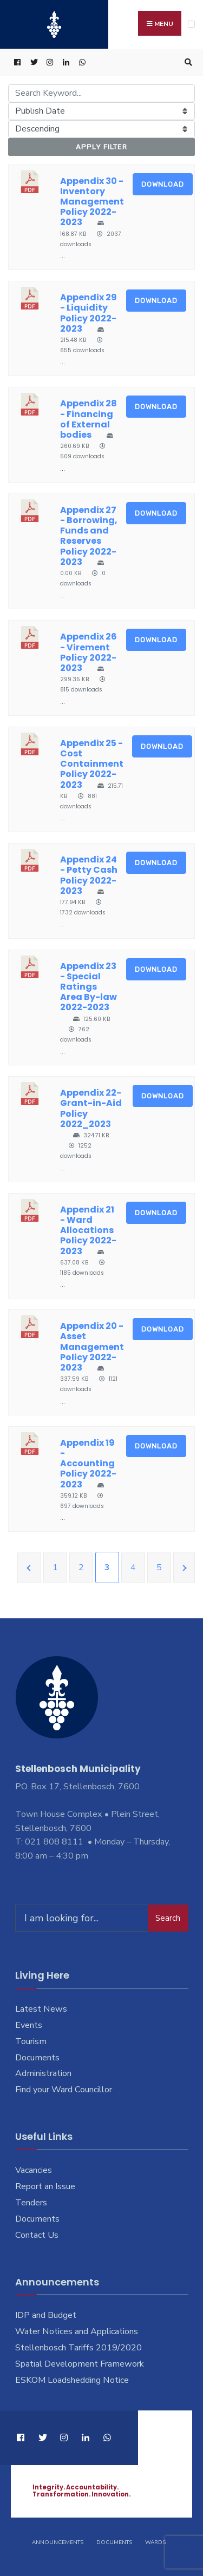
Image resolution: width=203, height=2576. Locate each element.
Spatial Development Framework (79, 2364)
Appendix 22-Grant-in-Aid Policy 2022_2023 (91, 1108)
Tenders (31, 2203)
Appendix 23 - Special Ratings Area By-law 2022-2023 (88, 987)
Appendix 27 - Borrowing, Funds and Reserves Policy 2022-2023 (88, 536)
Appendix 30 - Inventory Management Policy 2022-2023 (92, 202)
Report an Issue (45, 2186)
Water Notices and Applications (76, 2331)
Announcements (57, 2542)
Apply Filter (101, 147)
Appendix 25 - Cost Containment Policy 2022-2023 (91, 764)
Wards (155, 2542)
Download (162, 184)
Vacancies (33, 2170)
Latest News (41, 2009)
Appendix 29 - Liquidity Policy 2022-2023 (88, 313)
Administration (43, 2073)
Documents (37, 2058)
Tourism (31, 2041)
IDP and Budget (45, 2315)
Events (28, 2025)
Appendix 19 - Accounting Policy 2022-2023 (88, 1464)
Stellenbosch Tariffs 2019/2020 (78, 2348)
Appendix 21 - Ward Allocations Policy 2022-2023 (88, 1230)
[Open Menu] (191, 24)
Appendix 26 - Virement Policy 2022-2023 (88, 652)
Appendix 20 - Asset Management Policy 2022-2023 (92, 1347)
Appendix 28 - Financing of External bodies (88, 419)
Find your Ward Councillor (63, 2090)
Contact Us (36, 2235)
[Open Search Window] (187, 62)
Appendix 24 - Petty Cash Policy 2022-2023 (88, 875)
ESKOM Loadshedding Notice (72, 2380)
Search (167, 1918)
